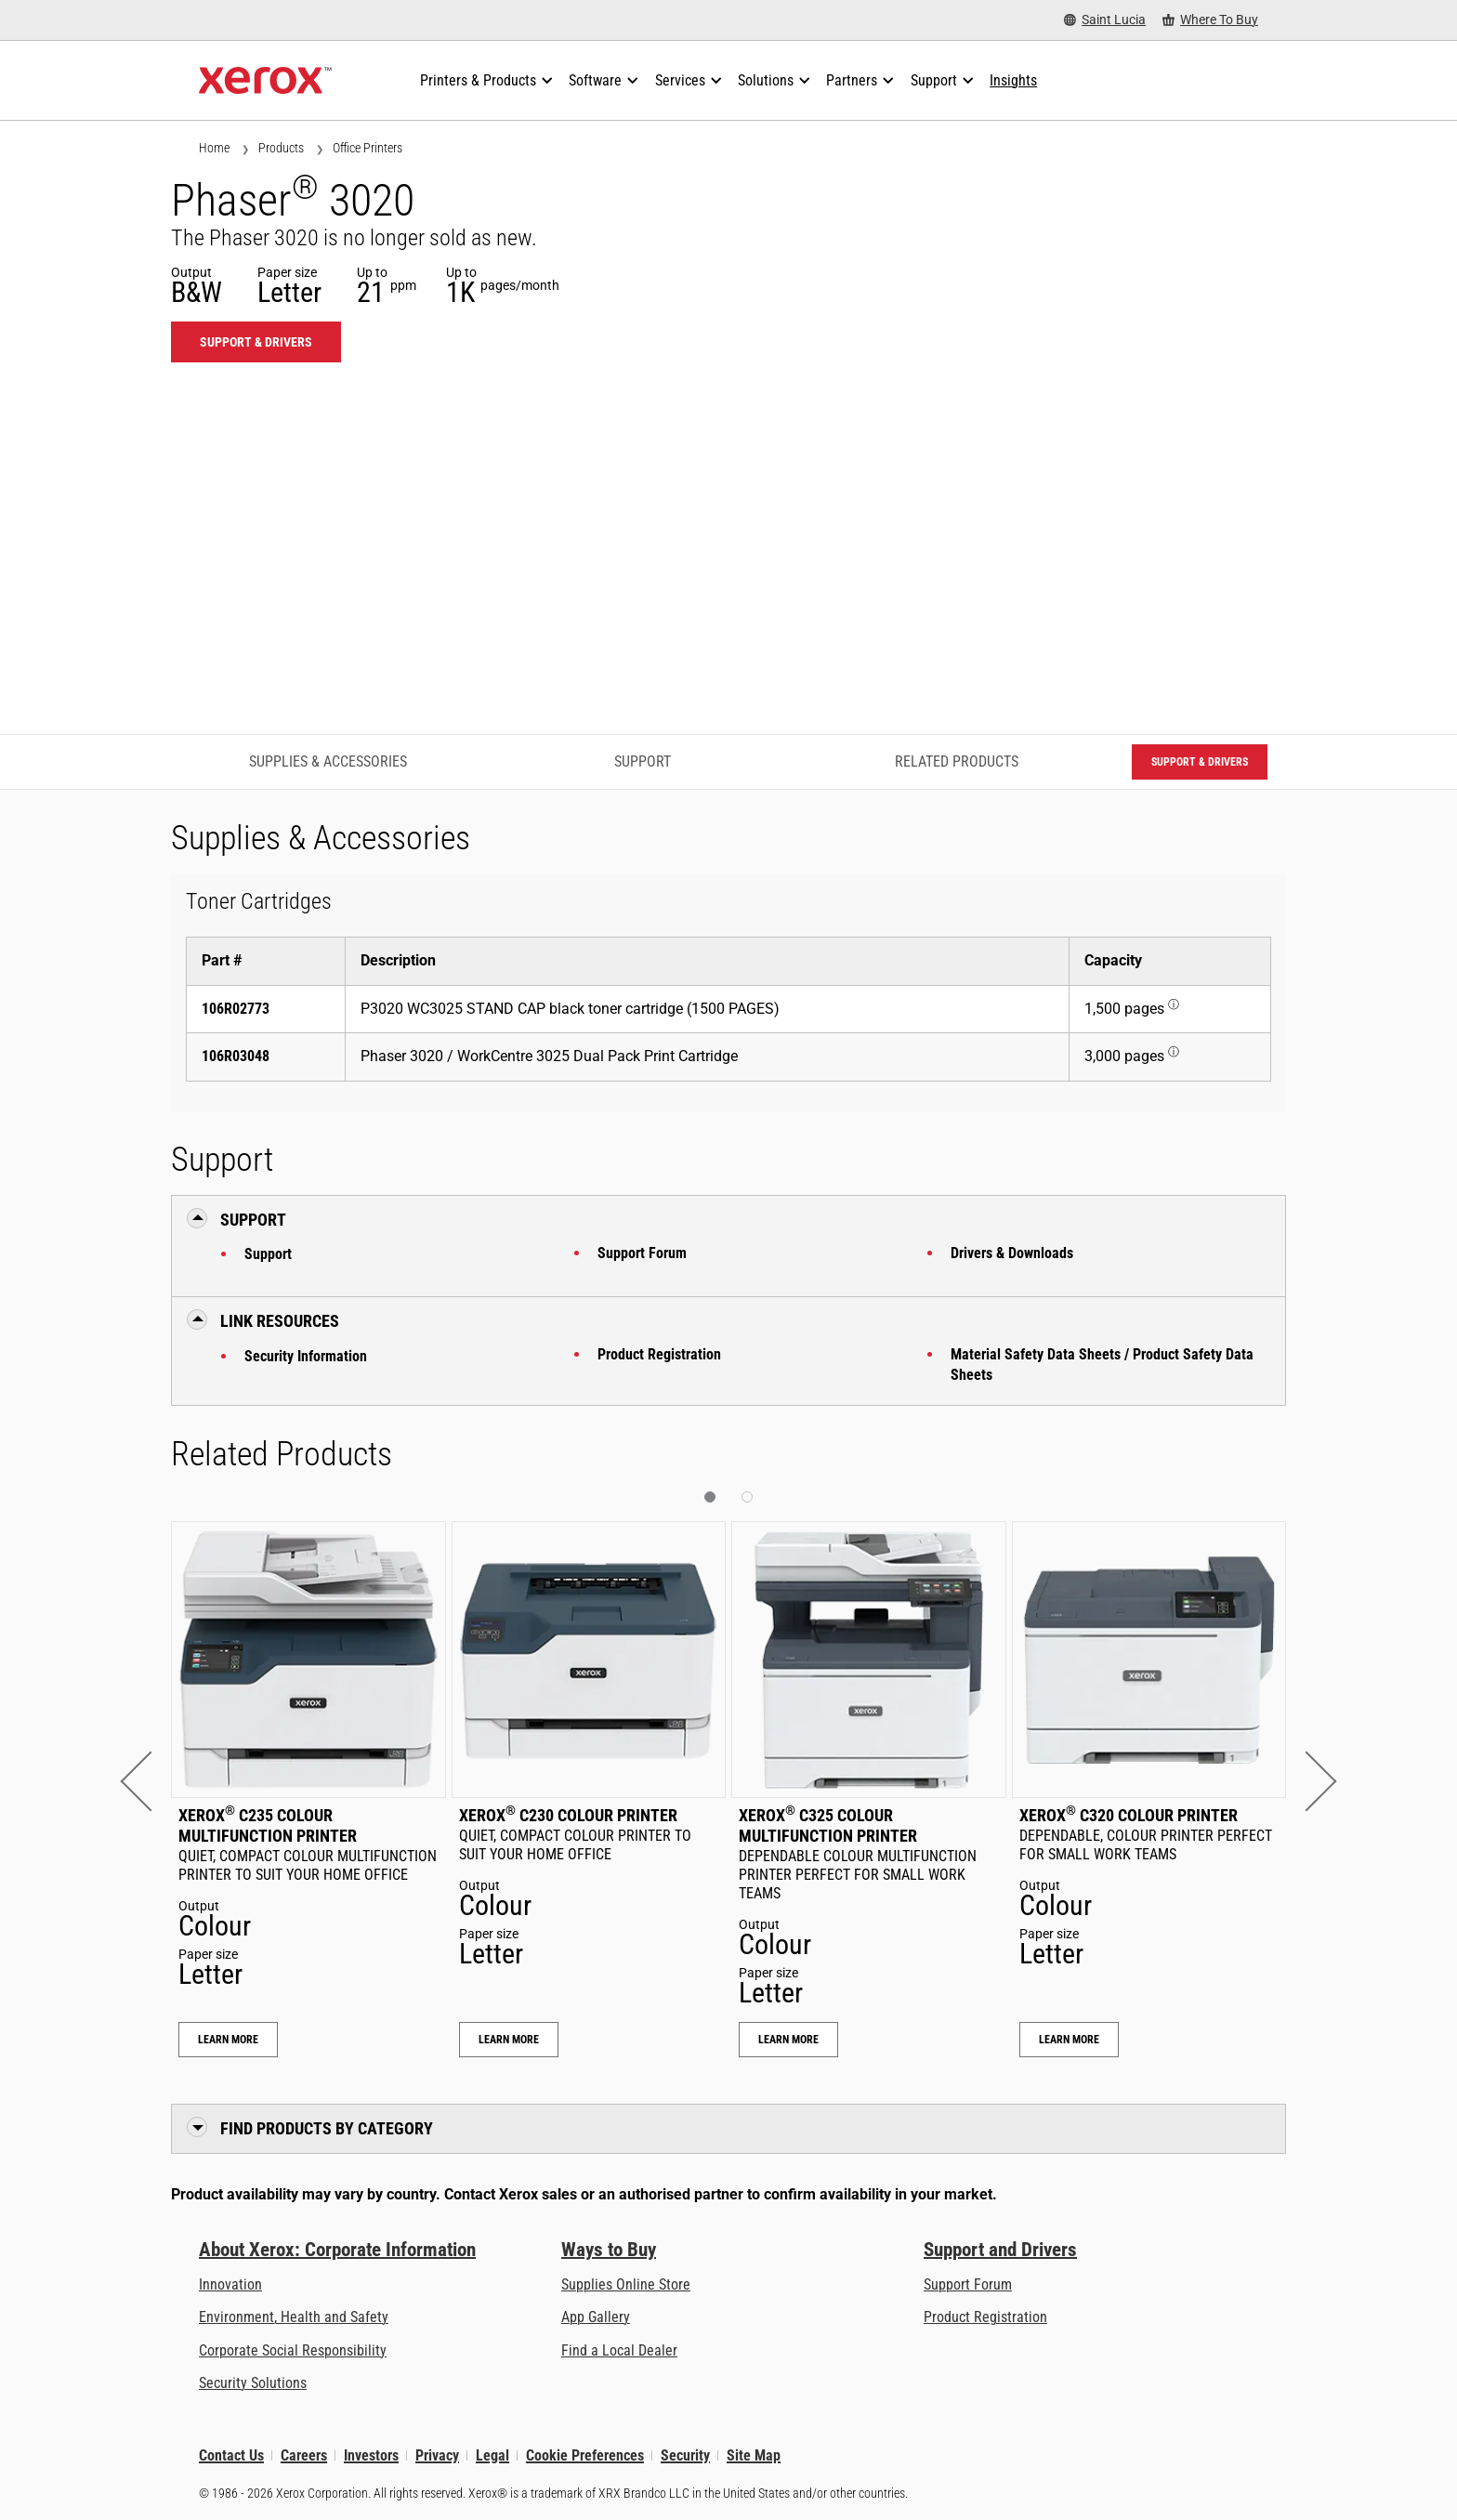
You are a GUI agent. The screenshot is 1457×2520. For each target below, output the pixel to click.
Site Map (754, 2455)
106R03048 (235, 1056)
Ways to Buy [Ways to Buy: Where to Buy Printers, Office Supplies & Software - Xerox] (608, 2249)
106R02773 (235, 1008)
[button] (150, 1782)
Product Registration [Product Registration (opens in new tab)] (985, 2317)
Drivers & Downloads (1012, 1253)
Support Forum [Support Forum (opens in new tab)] (968, 2284)
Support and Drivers (1000, 2249)
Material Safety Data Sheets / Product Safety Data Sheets (1102, 1364)
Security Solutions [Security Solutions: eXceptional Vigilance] (253, 2383)
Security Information (305, 1356)
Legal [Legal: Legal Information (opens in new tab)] (492, 2455)
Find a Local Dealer (619, 2350)
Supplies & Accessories (328, 761)
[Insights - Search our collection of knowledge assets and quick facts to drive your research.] (1013, 80)
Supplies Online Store (625, 2284)
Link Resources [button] (279, 1321)
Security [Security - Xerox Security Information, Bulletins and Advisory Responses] (685, 2455)
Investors (371, 2455)
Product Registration (659, 1354)
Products (281, 147)
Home (214, 147)
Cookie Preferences (585, 2455)
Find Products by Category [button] (326, 2128)
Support (268, 1254)
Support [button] (253, 1219)
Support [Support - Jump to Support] (642, 761)
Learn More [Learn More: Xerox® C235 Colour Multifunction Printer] (228, 2039)
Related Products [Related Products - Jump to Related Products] (956, 761)
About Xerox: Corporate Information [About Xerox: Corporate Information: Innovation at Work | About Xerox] (337, 2249)
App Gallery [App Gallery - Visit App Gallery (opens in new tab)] (595, 2317)
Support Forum (642, 1253)
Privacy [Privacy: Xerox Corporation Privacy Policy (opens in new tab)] (437, 2455)
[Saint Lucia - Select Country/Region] (1105, 20)
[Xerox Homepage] (265, 80)
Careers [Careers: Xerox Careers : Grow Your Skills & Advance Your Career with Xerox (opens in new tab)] (304, 2455)
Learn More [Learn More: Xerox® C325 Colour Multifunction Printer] (788, 2039)
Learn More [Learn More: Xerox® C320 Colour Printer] (1069, 2039)
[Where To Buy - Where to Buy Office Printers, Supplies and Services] (1210, 20)
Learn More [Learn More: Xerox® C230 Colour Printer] (509, 2039)
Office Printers (367, 147)
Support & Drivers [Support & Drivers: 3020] (256, 342)
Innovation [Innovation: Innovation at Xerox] (230, 2284)
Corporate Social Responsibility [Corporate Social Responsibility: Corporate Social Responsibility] (293, 2350)
